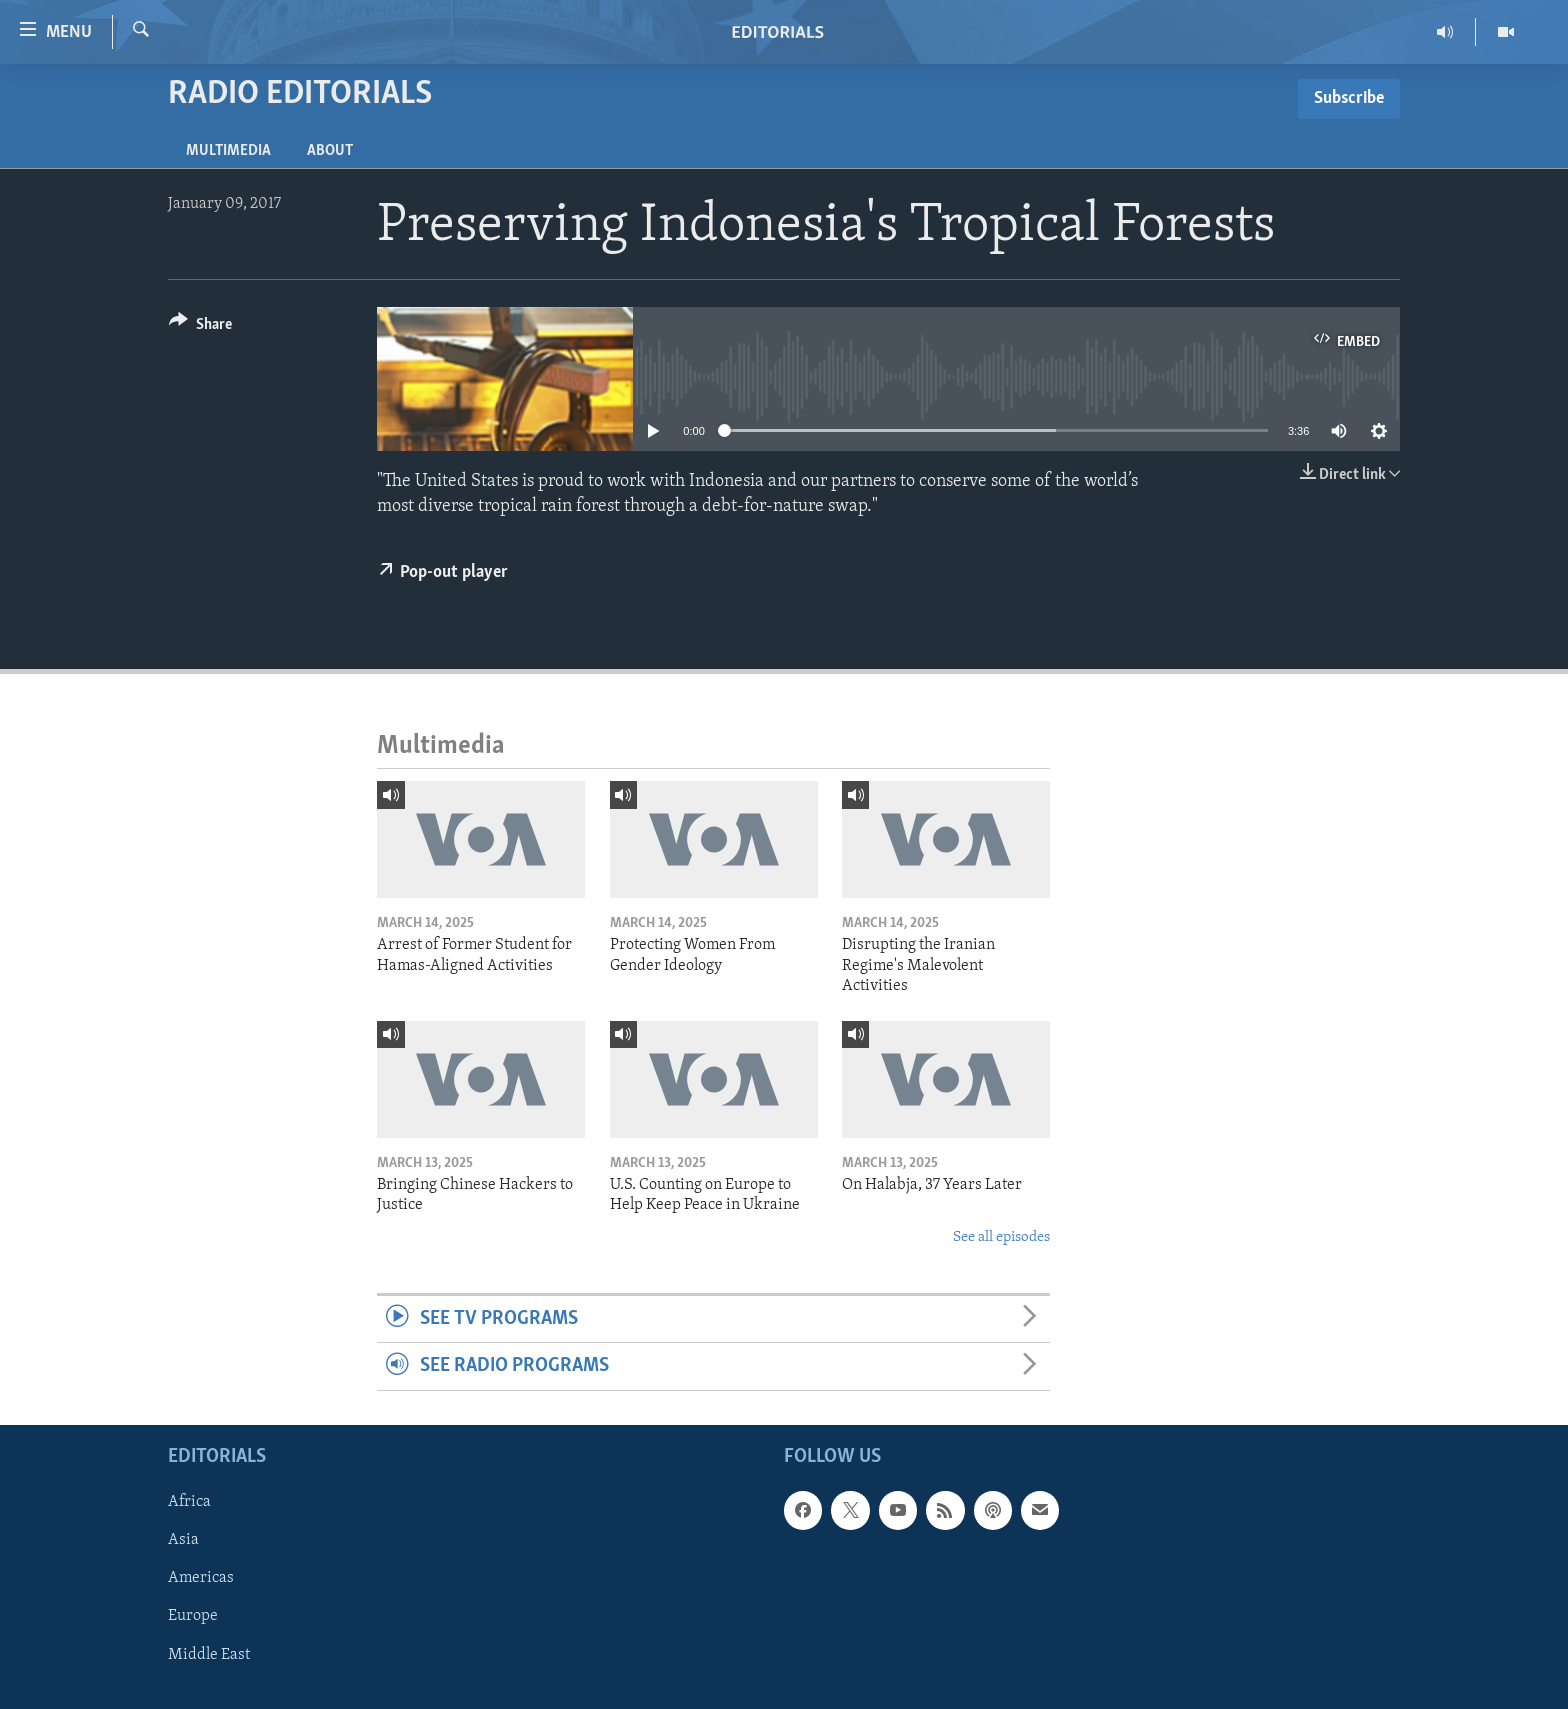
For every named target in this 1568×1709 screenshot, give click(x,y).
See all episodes (1001, 1237)
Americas (201, 1578)
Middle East (209, 1654)
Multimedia (228, 151)
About (330, 151)
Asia (183, 1540)
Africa (189, 1502)
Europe (193, 1616)
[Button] (200, 327)
